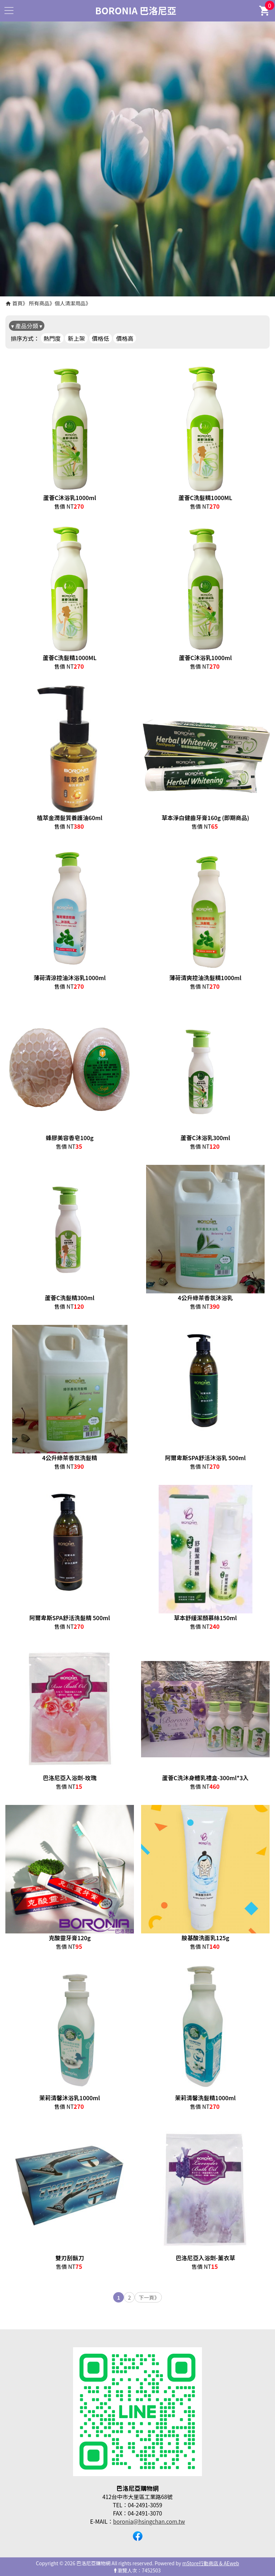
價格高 (124, 338)
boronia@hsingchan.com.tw (149, 2521)
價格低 (100, 338)
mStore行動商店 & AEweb (210, 2563)
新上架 (76, 338)
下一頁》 (149, 2297)
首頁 (17, 303)
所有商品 (39, 303)
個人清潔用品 (70, 303)
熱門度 (52, 338)
